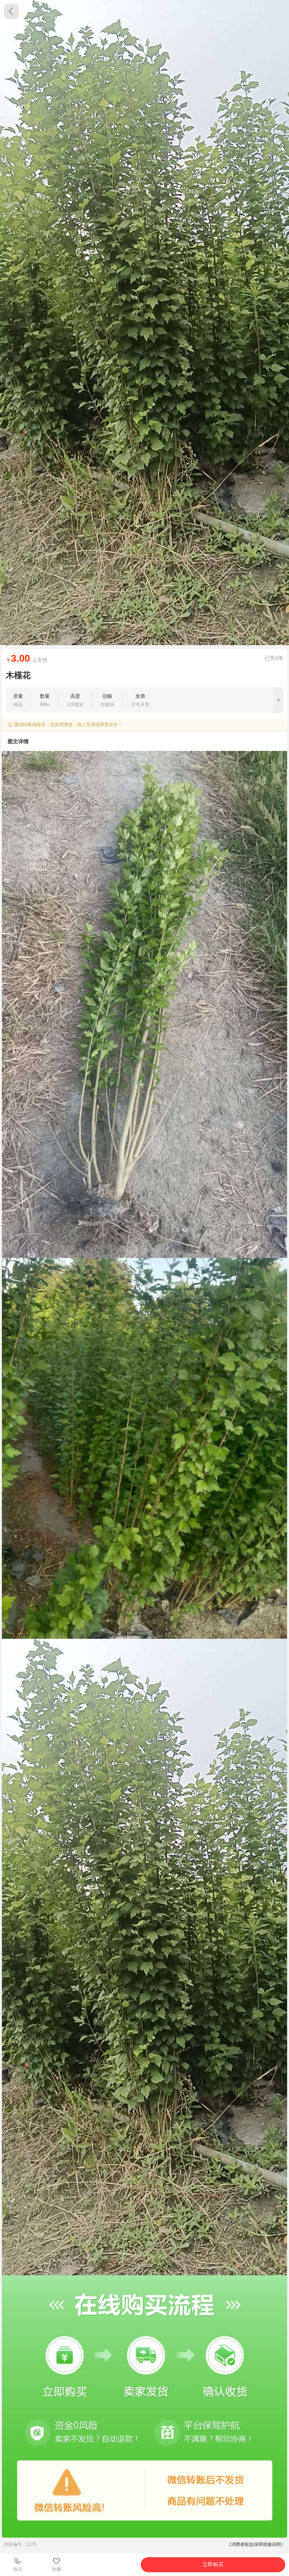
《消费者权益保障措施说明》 (256, 2544)
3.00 (20, 658)
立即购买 (213, 2564)
